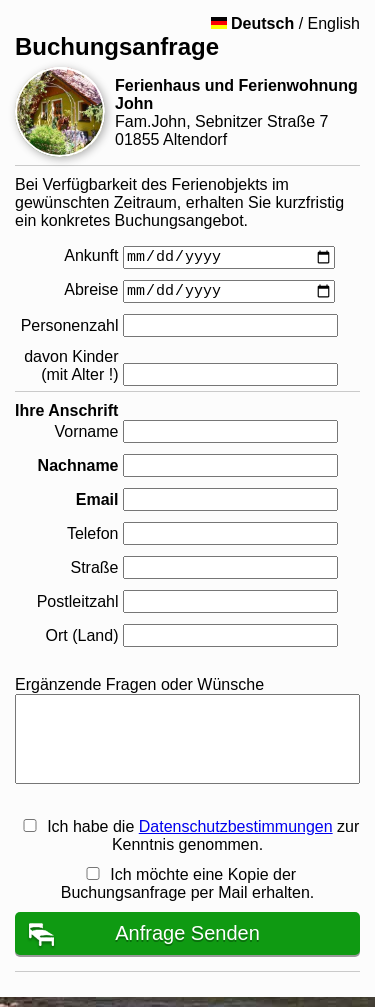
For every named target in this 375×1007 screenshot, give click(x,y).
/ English (285, 23)
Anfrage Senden (187, 933)
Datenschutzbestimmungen (236, 826)
